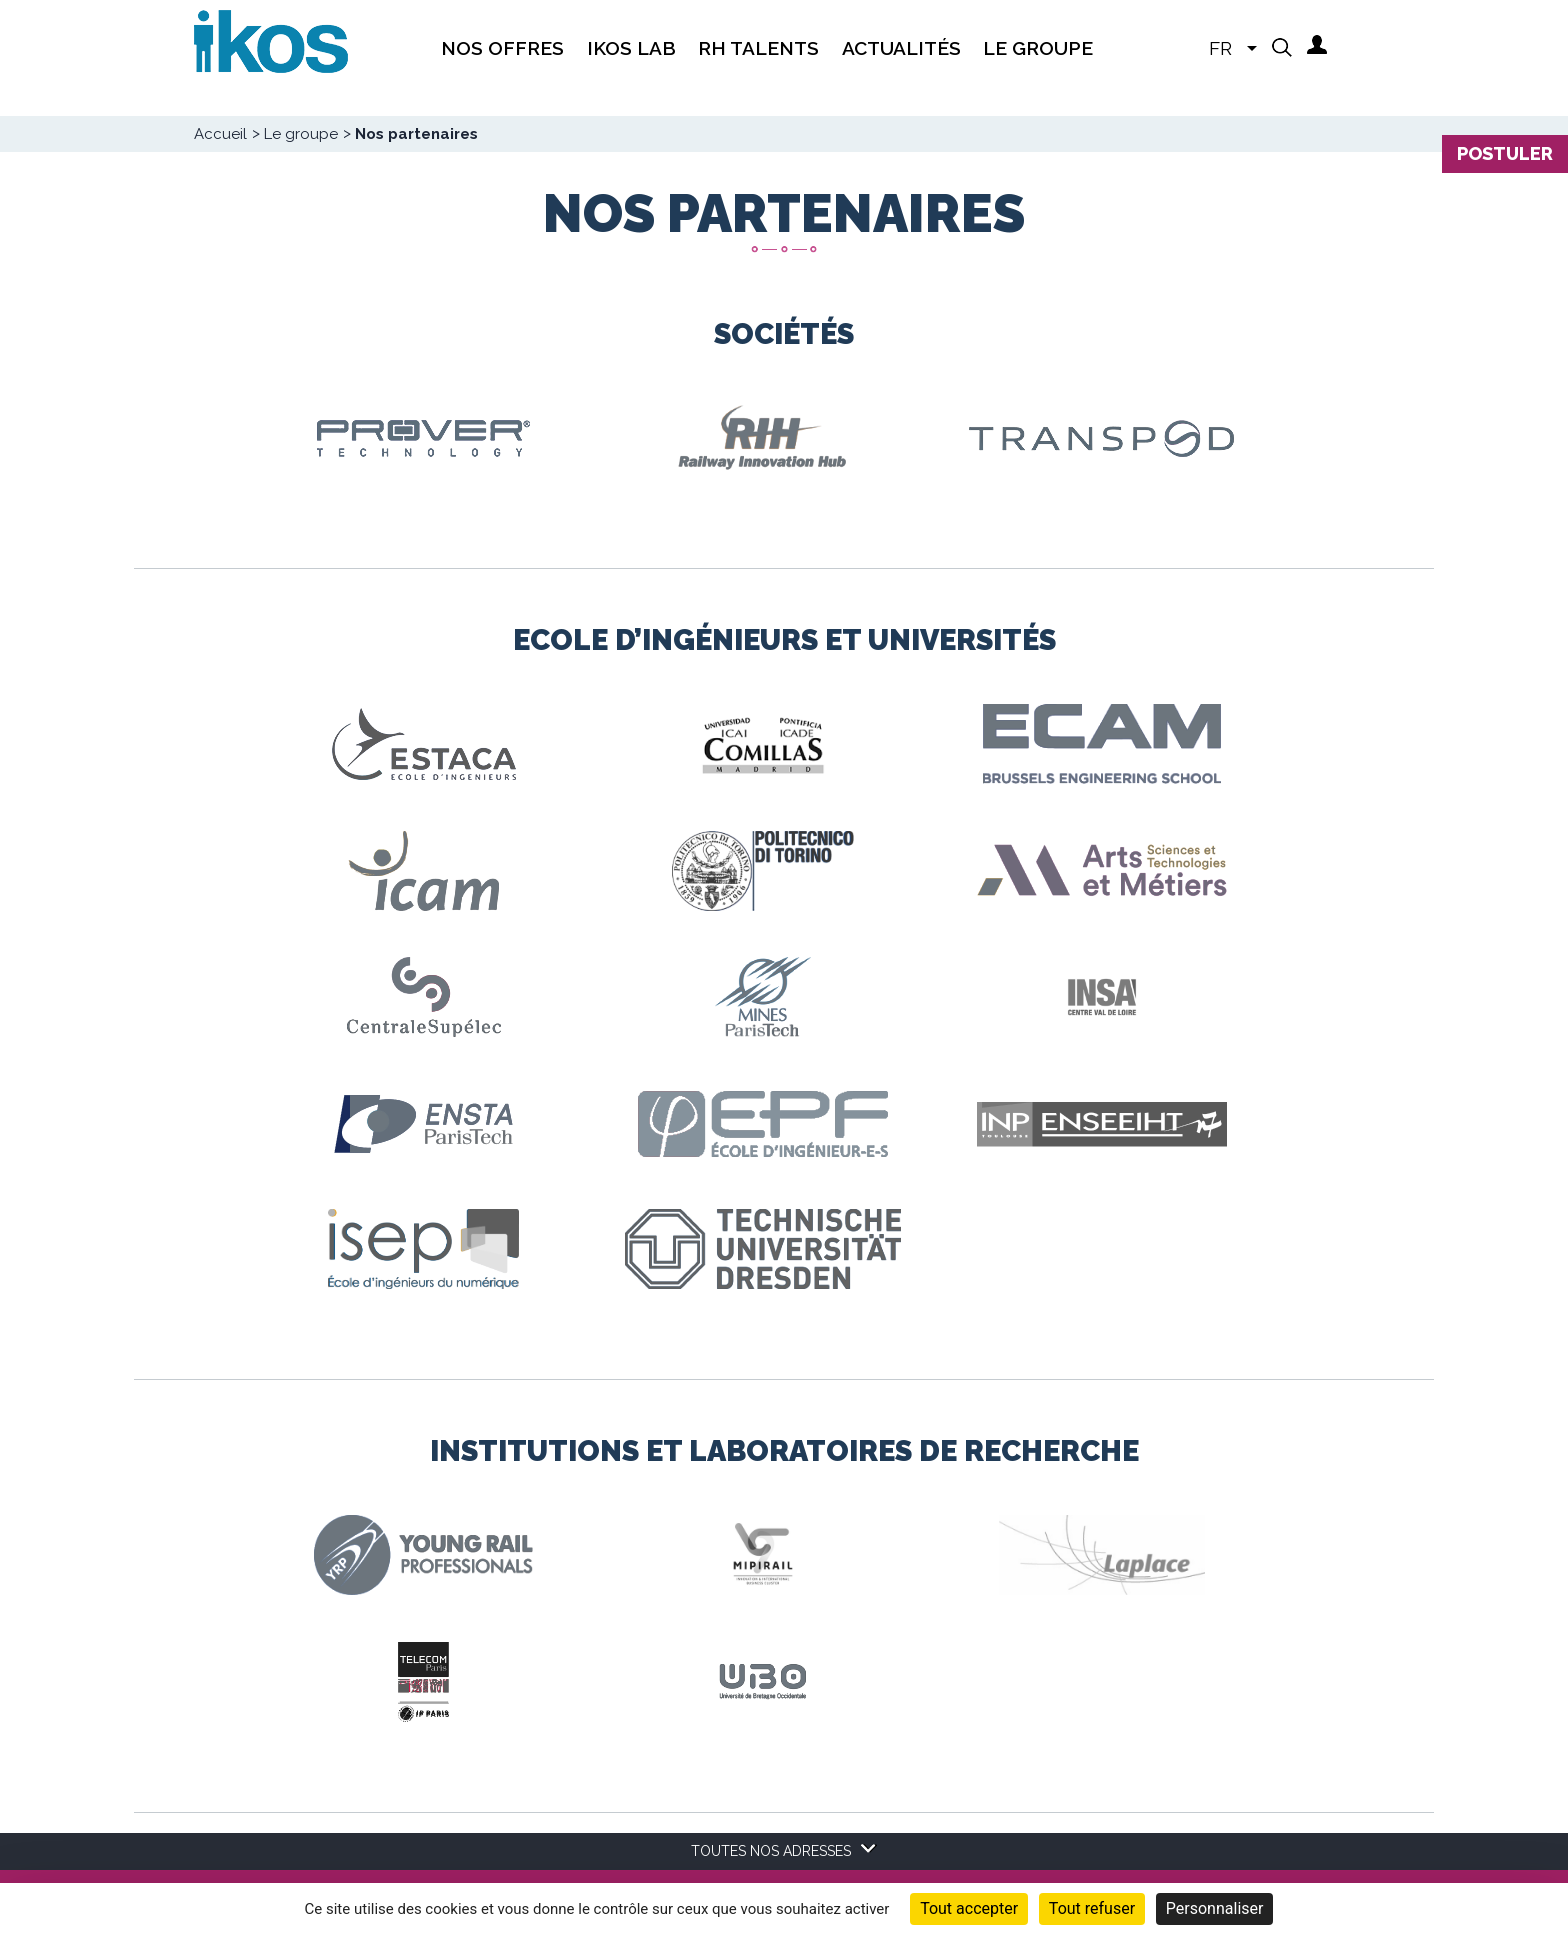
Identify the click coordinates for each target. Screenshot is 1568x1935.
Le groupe (301, 134)
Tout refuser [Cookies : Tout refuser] (1092, 1908)
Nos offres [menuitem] (502, 48)
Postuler (1505, 153)
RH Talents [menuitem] (758, 48)
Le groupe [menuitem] (1038, 48)
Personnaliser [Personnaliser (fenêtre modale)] (1215, 1908)
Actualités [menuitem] (901, 48)
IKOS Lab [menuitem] (631, 48)
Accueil (220, 134)
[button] (1282, 47)
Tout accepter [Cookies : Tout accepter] (969, 1908)
